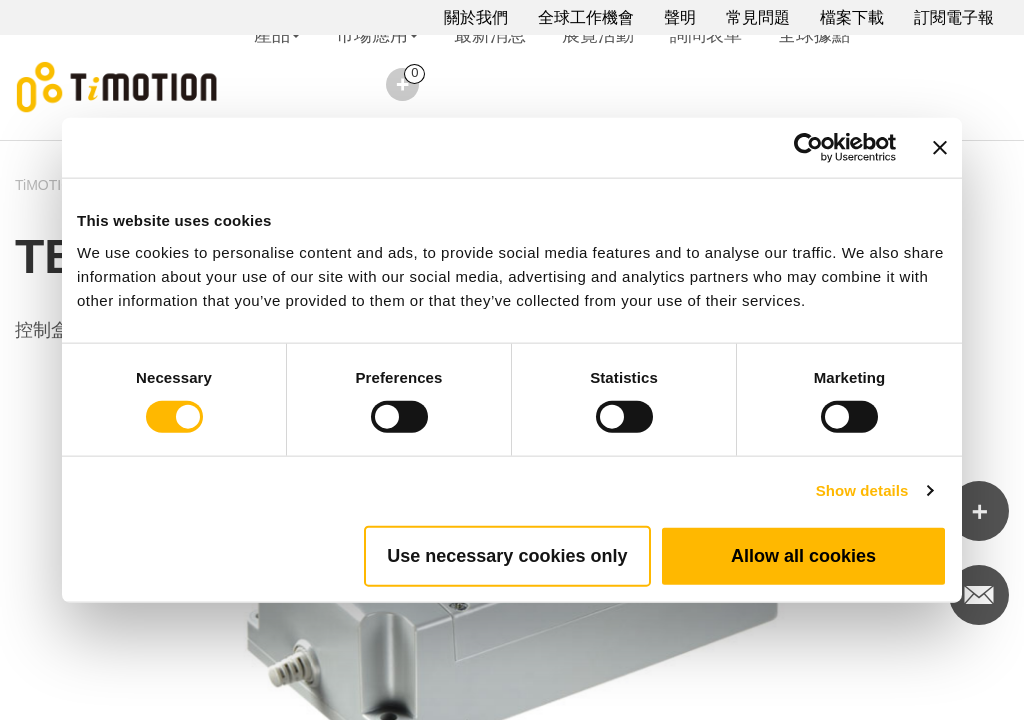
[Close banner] (940, 148)
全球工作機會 (586, 17)
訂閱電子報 (954, 17)
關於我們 (476, 17)
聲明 (680, 17)
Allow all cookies (803, 555)
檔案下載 (852, 17)
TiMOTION (48, 185)
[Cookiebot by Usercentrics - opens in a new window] (808, 148)
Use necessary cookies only (507, 555)
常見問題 (758, 17)
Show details (862, 490)
